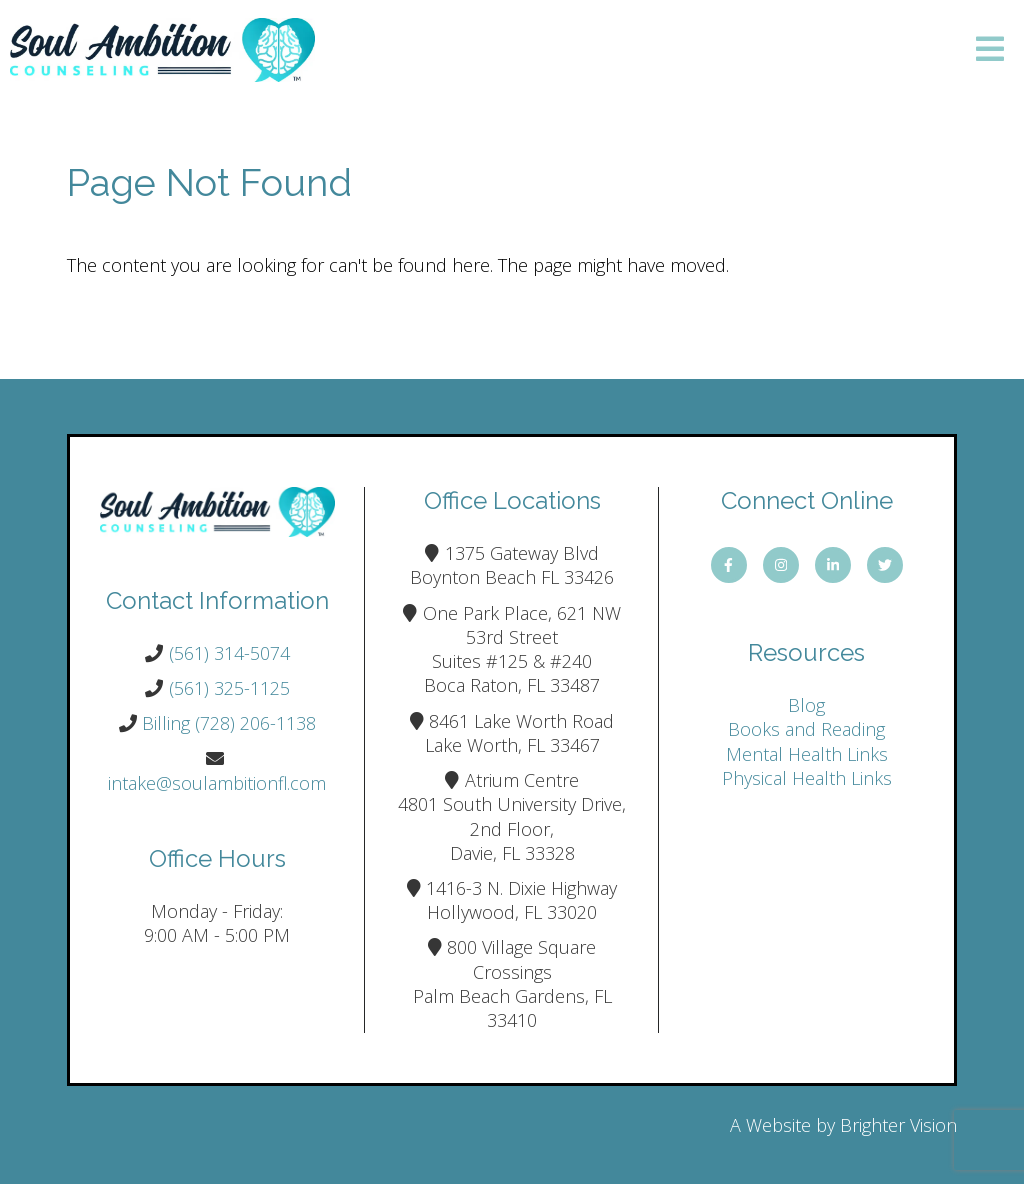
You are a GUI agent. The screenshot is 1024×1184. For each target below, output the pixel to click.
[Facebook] (729, 565)
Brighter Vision (898, 1125)
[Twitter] (885, 565)
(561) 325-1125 (229, 688)
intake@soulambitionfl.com (217, 783)
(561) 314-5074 (229, 653)
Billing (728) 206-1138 (229, 723)
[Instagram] (781, 565)
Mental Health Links (807, 754)
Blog (806, 705)
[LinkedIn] (833, 565)
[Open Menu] (990, 50)
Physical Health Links (807, 778)
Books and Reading (806, 729)
